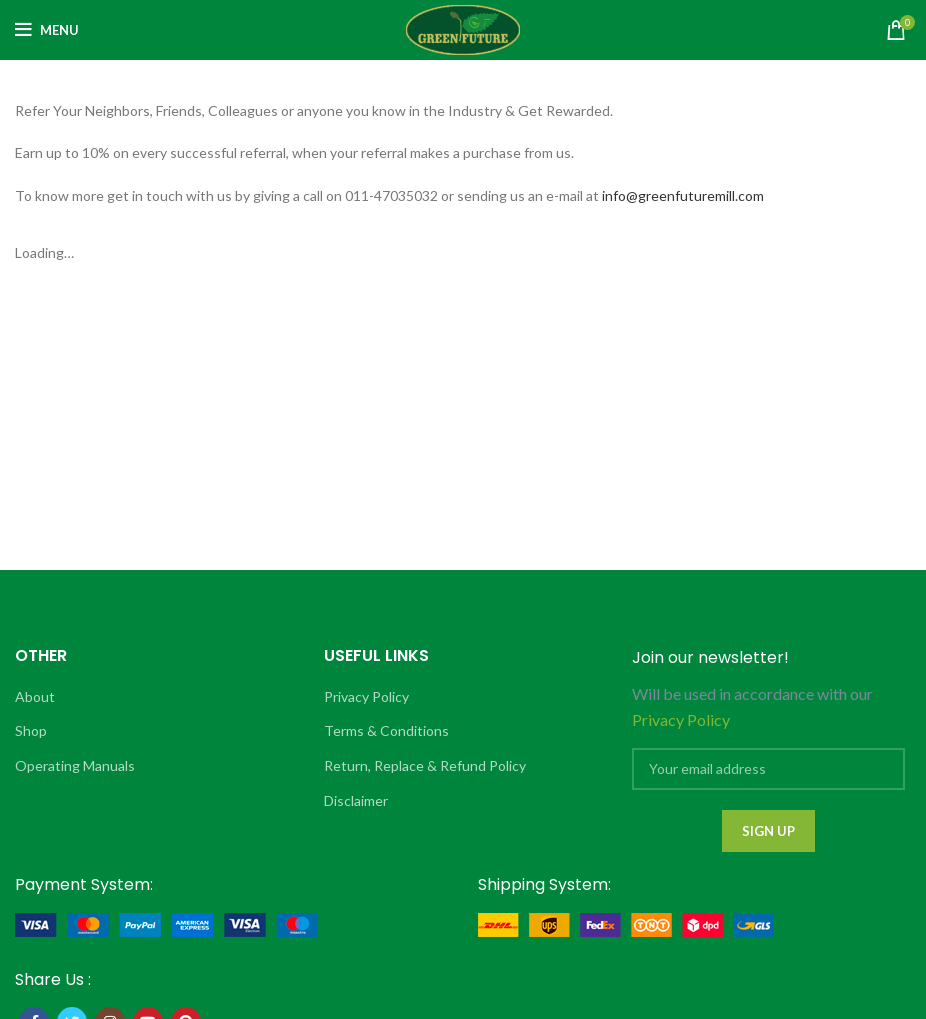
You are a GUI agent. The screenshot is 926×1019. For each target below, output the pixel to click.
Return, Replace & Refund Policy (425, 765)
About (35, 696)
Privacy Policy (366, 696)
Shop (31, 730)
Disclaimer (356, 800)
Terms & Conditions (386, 730)
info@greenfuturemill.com (683, 195)
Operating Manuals (75, 765)
